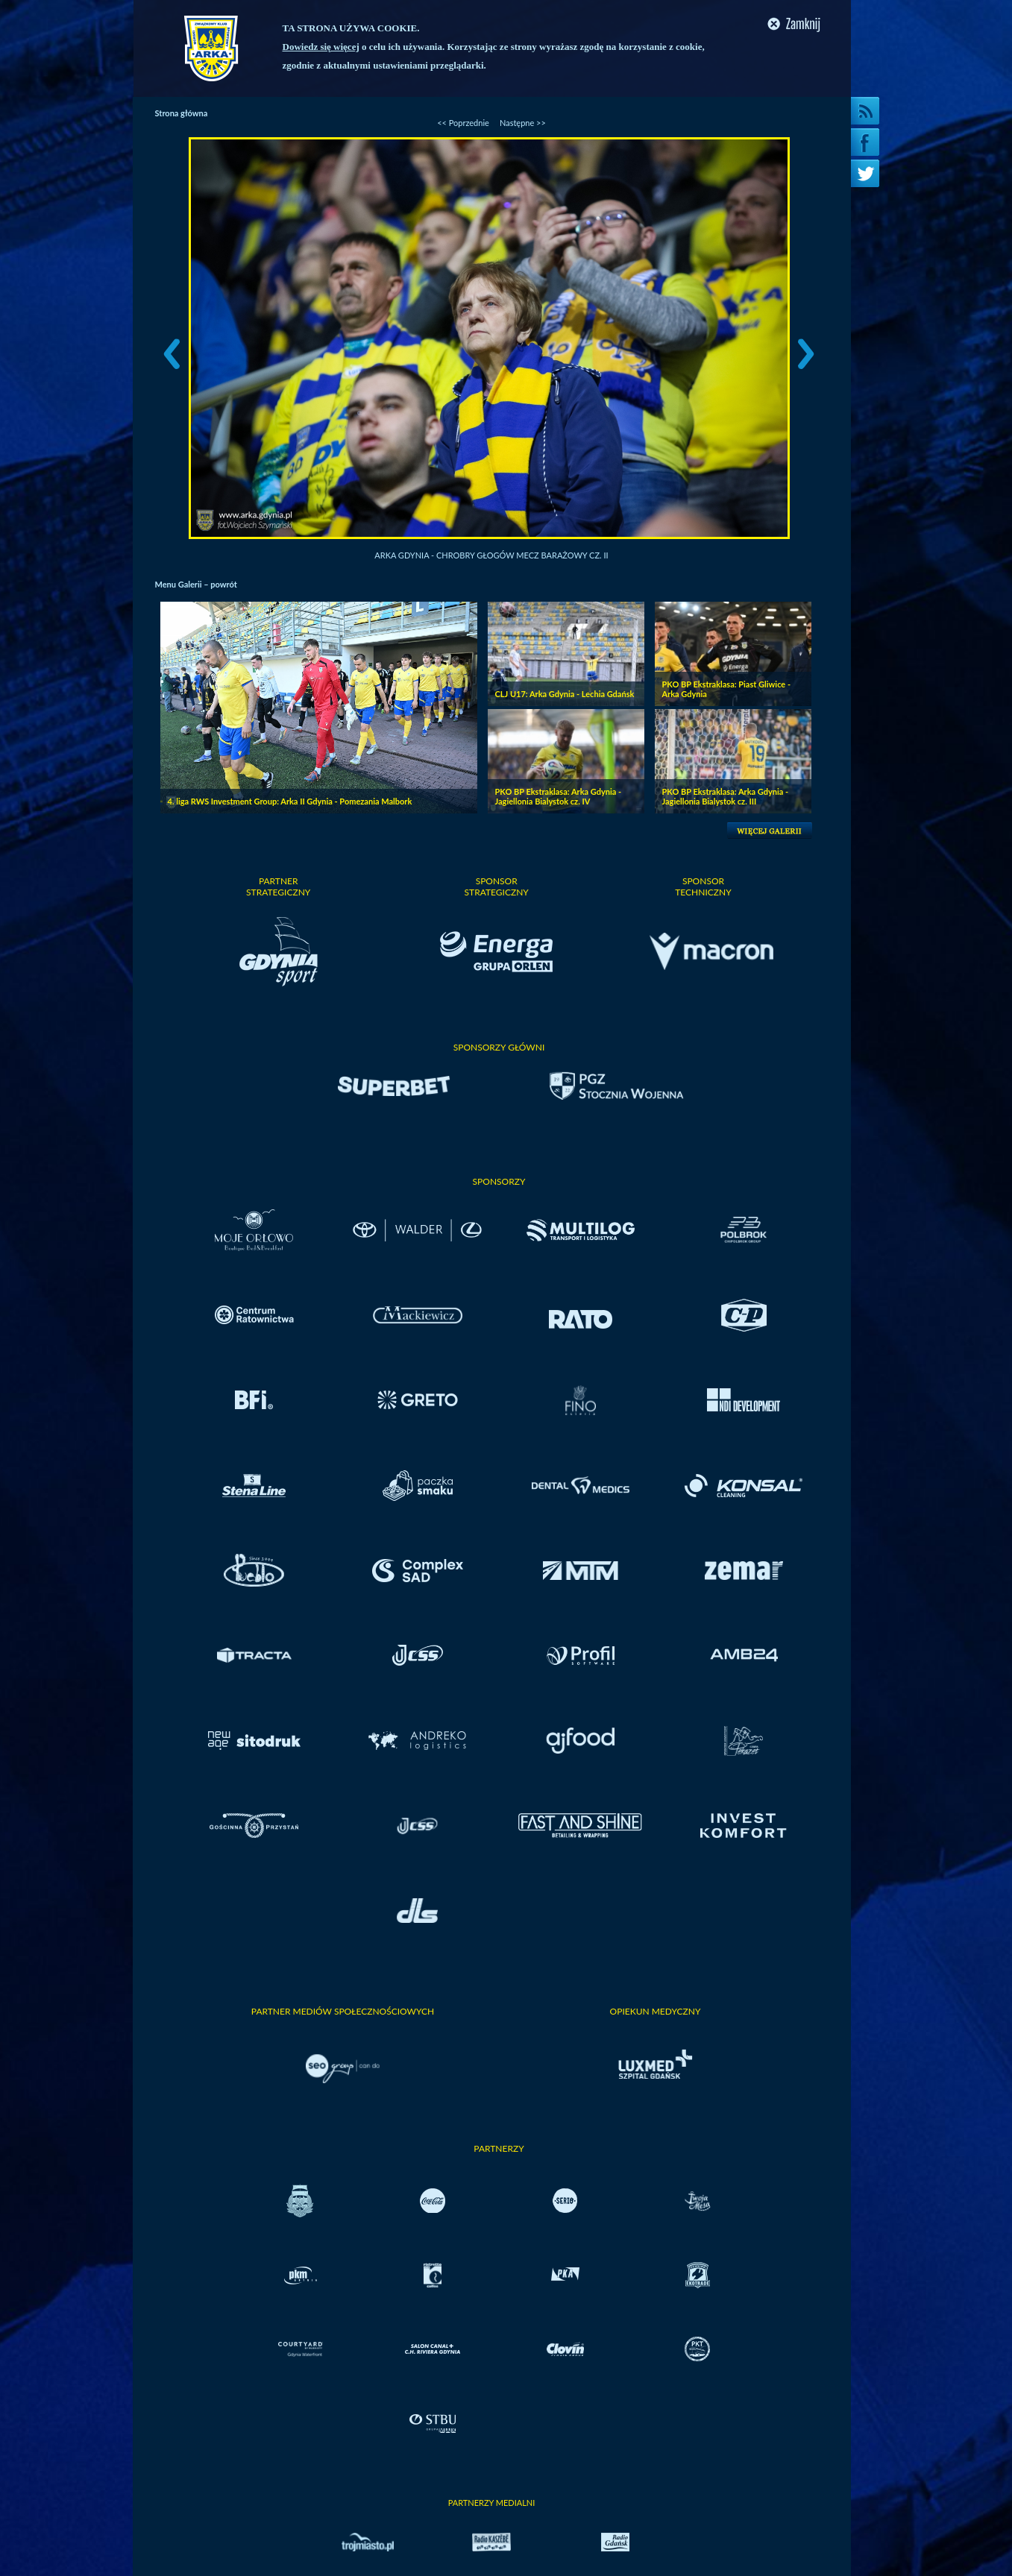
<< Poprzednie (463, 122)
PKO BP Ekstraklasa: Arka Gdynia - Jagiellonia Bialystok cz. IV (558, 796)
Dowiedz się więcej (321, 46)
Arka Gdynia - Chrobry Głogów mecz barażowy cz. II (491, 555)
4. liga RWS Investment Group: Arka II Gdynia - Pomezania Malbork (290, 801)
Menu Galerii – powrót (196, 584)
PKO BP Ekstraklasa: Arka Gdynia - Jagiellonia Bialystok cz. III (725, 796)
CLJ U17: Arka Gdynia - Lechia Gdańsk (565, 694)
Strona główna (181, 113)
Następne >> (523, 122)
